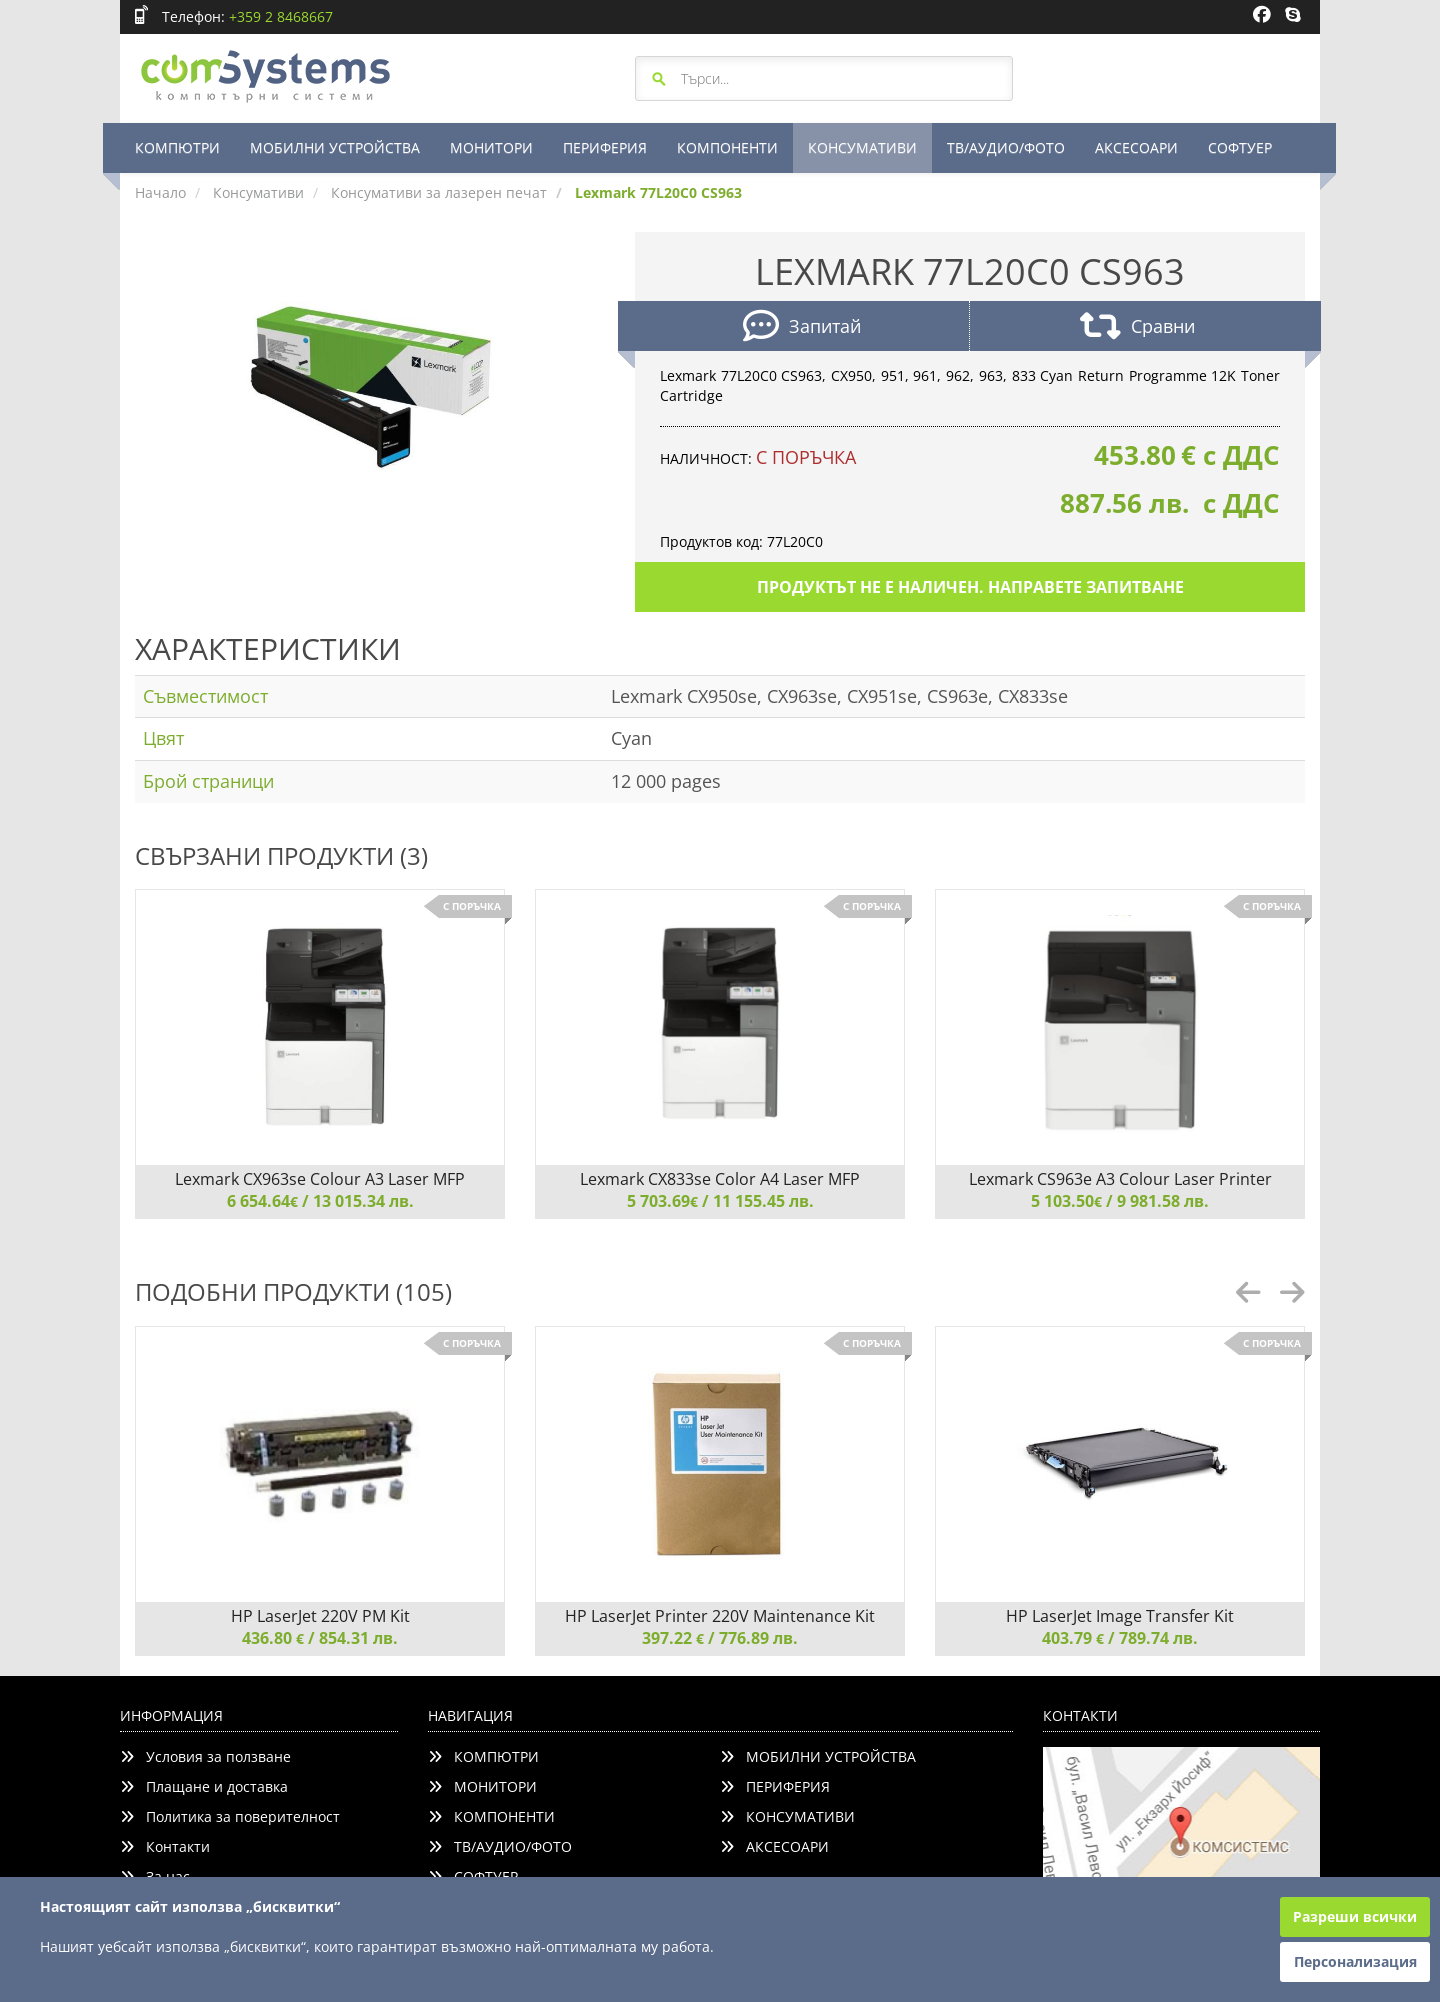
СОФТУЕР (1240, 147)
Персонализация (1355, 1961)
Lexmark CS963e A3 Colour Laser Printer (1120, 1179)
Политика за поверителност (230, 1816)
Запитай (802, 328)
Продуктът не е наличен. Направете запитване (970, 587)
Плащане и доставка (204, 1786)
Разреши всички (1355, 1916)
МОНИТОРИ (491, 147)
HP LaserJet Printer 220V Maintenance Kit (720, 1616)
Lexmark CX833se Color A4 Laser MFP (720, 1179)
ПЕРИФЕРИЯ (605, 147)
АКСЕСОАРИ (1136, 147)
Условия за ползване (205, 1756)
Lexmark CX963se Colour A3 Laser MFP (320, 1179)
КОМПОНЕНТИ (727, 147)
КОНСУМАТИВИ (862, 147)
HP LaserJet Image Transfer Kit (1120, 1616)
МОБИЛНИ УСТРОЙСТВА (335, 147)
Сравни (1137, 328)
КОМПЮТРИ (177, 147)
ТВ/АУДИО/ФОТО (1006, 147)
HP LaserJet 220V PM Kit (320, 1616)
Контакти (165, 1846)
